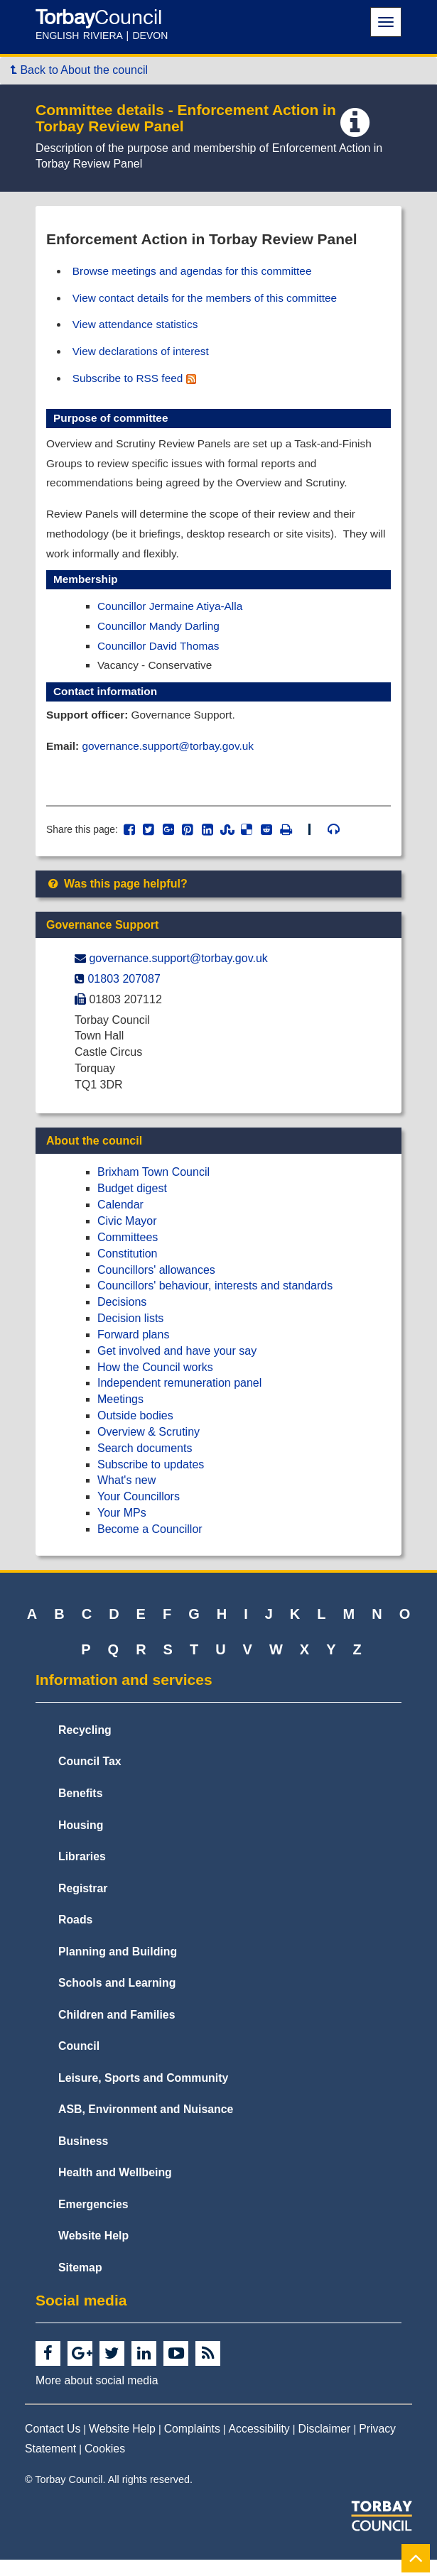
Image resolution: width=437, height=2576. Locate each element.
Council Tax (90, 1778)
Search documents (144, 1464)
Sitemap (80, 2284)
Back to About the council (79, 70)
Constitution (127, 1270)
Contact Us (52, 2445)
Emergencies (93, 2221)
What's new (126, 1497)
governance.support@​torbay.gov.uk (178, 974)
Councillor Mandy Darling (161, 637)
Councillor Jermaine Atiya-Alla (173, 616)
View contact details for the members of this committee (210, 299)
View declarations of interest (144, 353)
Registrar (83, 1905)
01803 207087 (123, 995)
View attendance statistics (138, 326)
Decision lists (130, 1334)
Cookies (105, 2466)
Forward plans (133, 1351)
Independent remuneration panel (179, 1399)
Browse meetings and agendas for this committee (197, 271)
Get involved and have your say (177, 1367)
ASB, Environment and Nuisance (145, 2125)
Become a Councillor (150, 1545)
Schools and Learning (117, 1999)
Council (78, 2062)
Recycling (85, 1746)
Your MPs (121, 1529)
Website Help (93, 2252)
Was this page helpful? (117, 900)
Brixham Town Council (153, 1188)
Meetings (120, 1415)
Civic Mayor (127, 1237)
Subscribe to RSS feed (137, 381)
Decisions (121, 1318)
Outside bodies (135, 1432)
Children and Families (116, 2031)
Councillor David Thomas (160, 656)
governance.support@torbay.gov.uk (172, 759)
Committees (127, 1254)
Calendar (120, 1221)
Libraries (82, 1873)
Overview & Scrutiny (148, 1448)
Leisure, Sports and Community (143, 2094)
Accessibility (259, 2445)
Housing (80, 1841)
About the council (94, 1157)
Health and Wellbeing (115, 2189)
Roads (75, 1936)
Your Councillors (138, 1513)
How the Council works (155, 1383)
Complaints (192, 2445)
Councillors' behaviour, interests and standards (215, 1302)
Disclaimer (324, 2445)
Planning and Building (117, 1968)
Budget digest (132, 1205)
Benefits (80, 1809)
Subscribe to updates (150, 1481)
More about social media (97, 2397)
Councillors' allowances (156, 1286)
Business (83, 2157)
